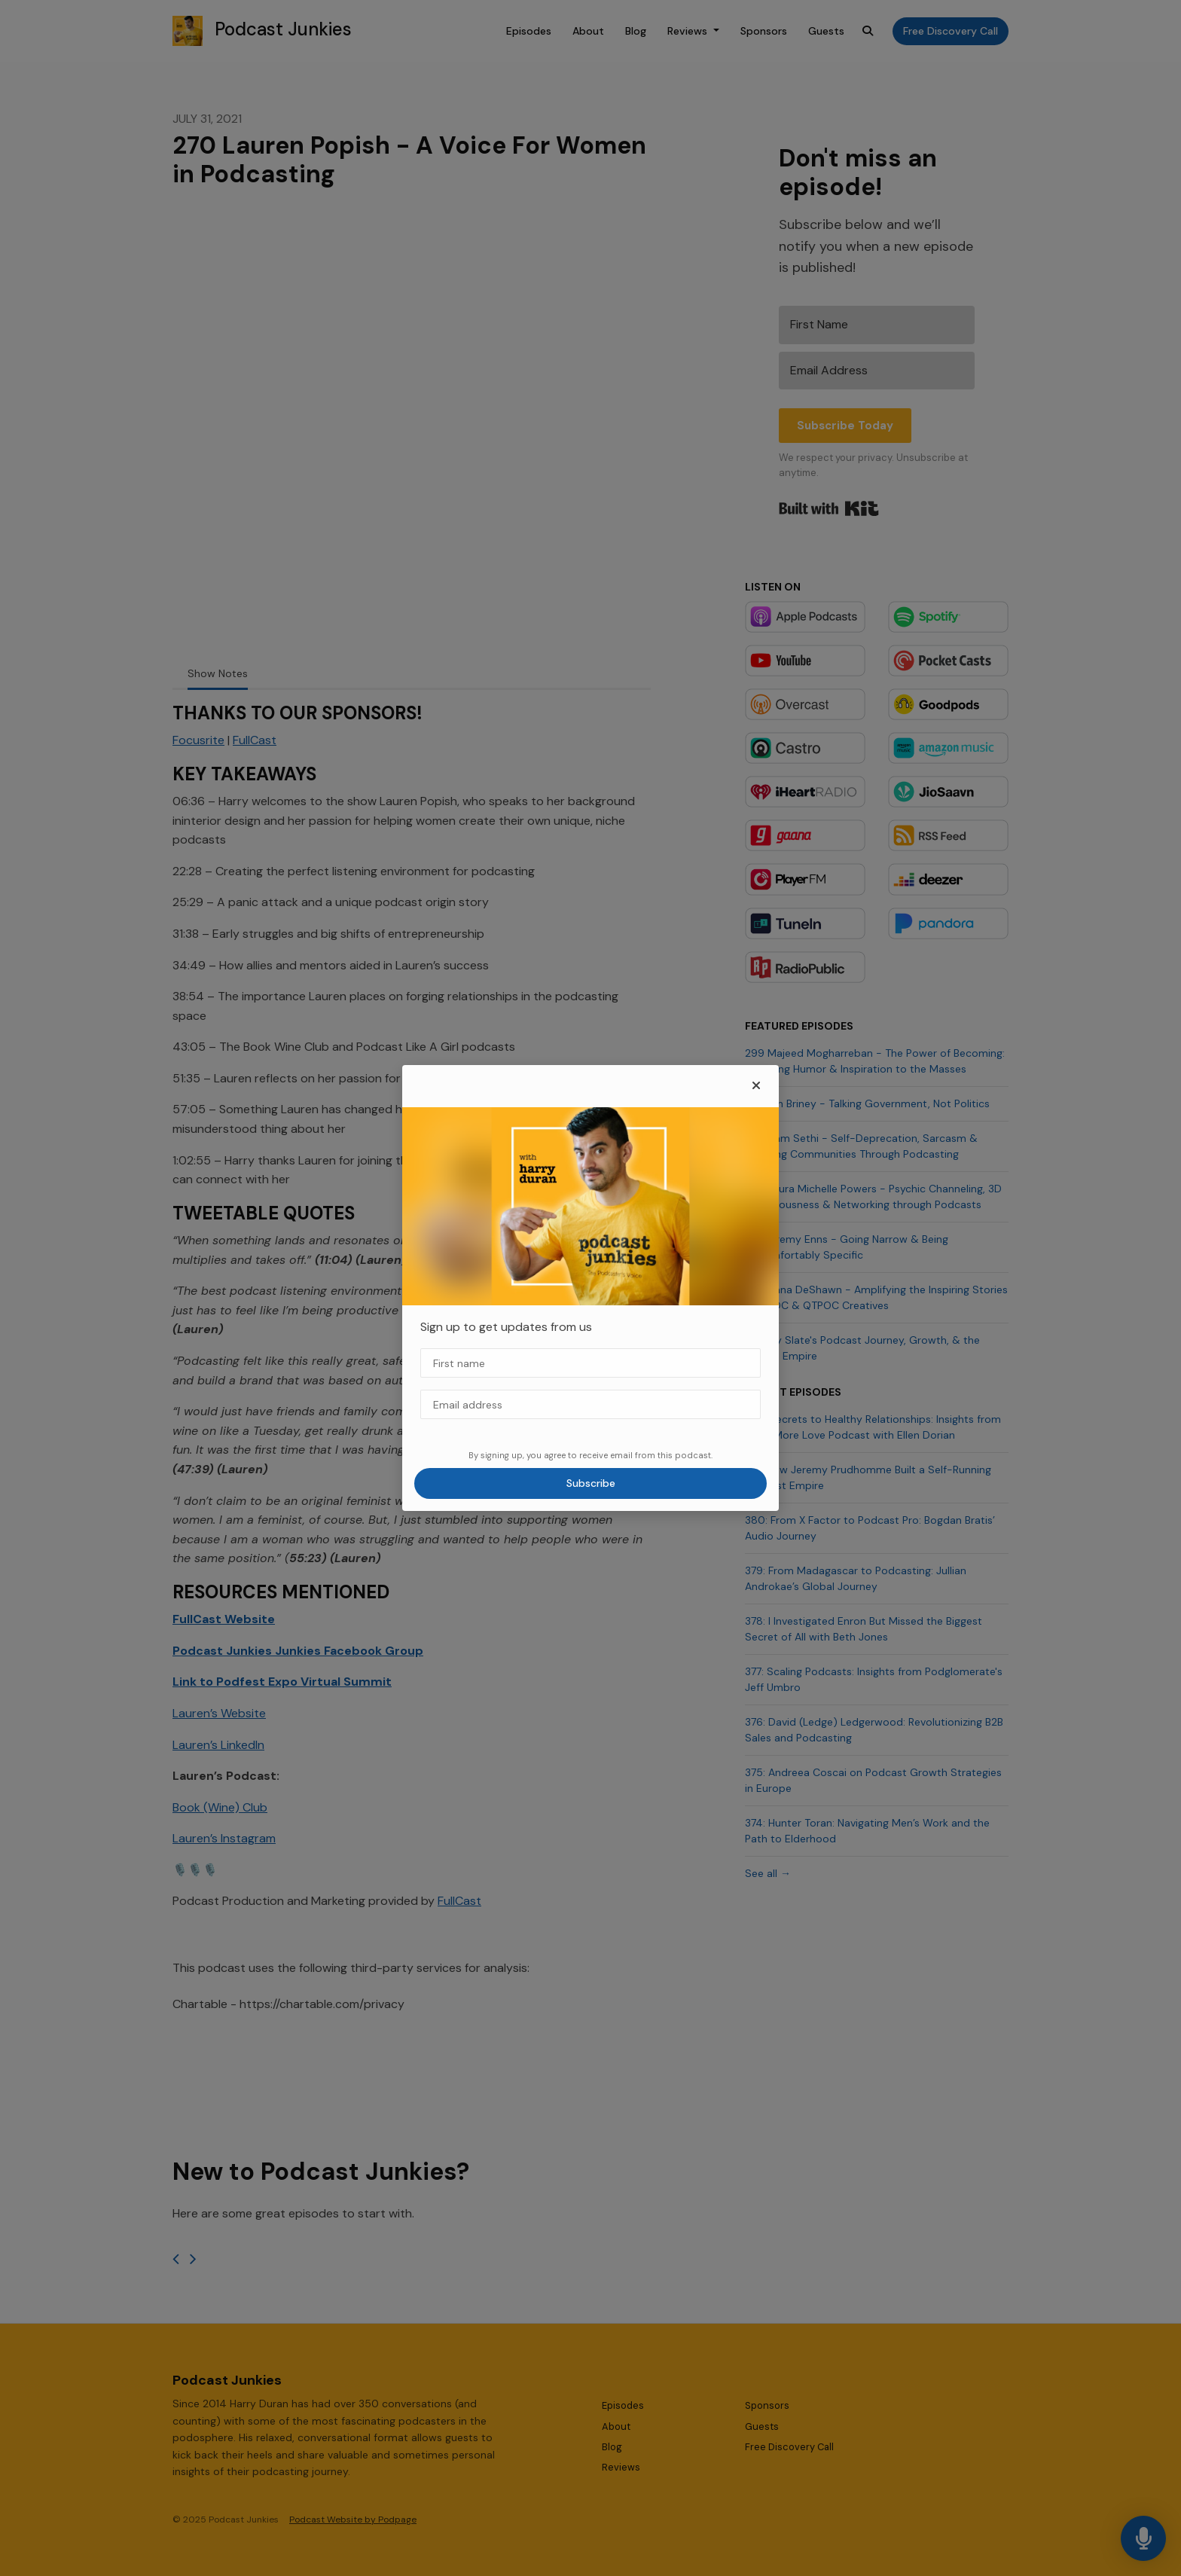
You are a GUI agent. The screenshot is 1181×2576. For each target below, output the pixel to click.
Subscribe (590, 1483)
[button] (756, 1086)
